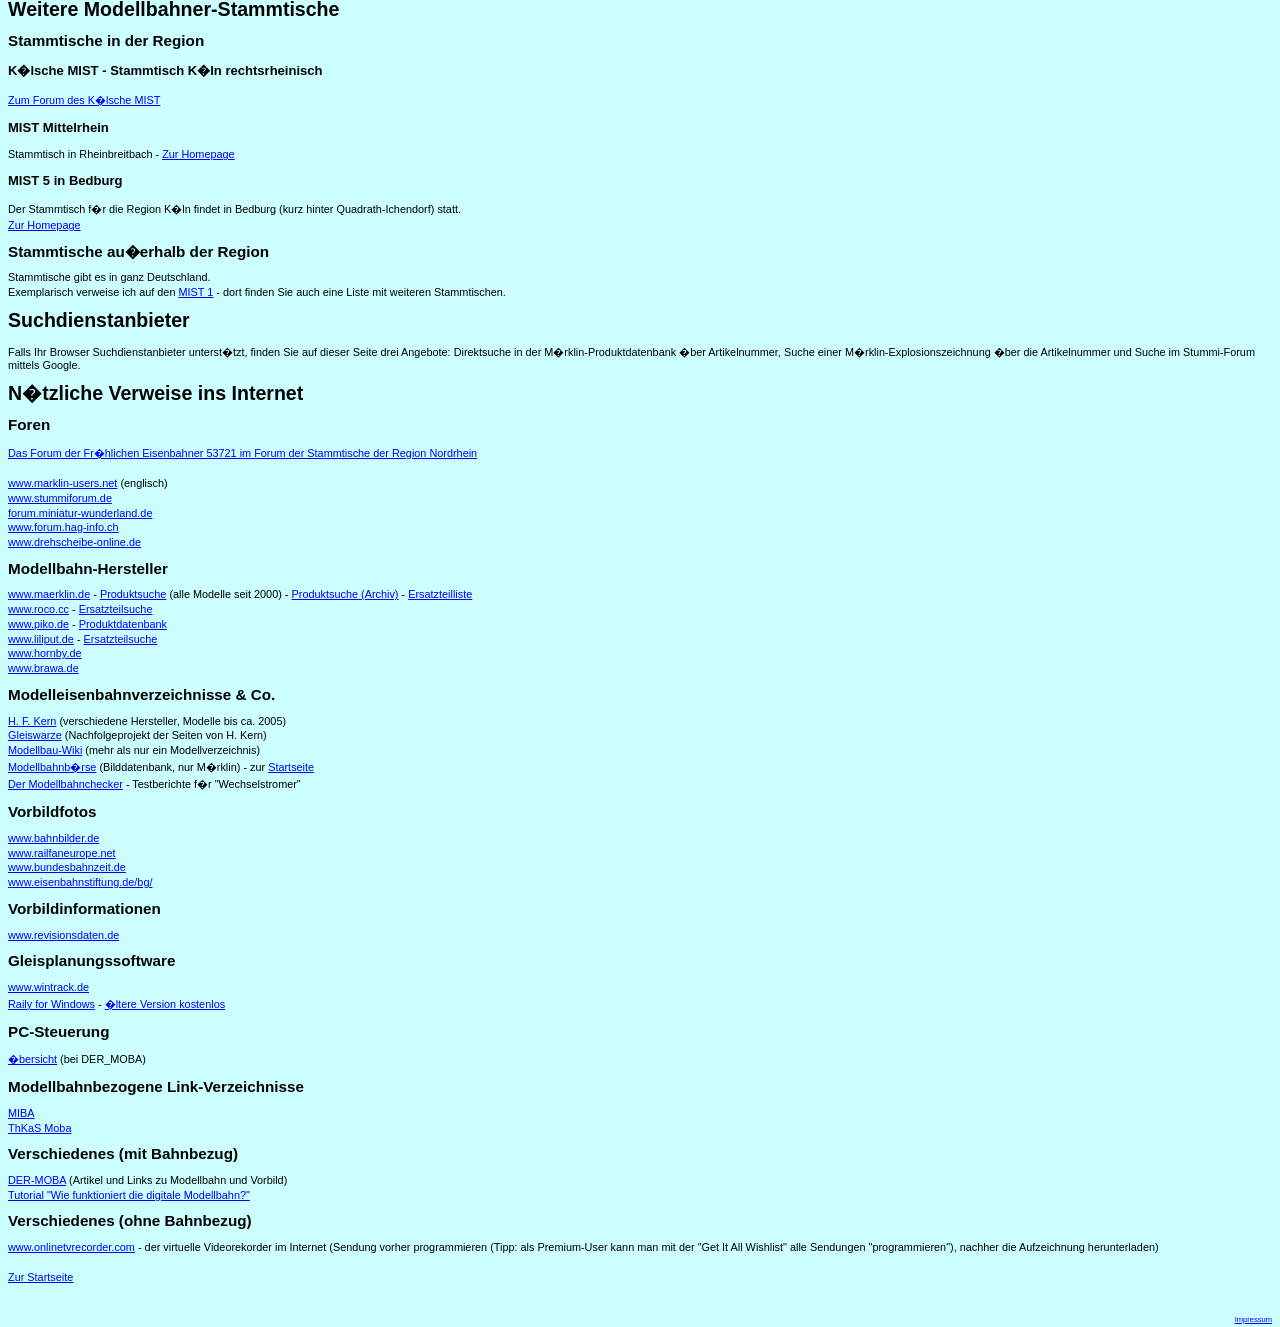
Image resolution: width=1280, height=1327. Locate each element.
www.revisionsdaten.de (63, 935)
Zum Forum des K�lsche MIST (84, 100)
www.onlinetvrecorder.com (71, 1247)
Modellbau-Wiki (45, 750)
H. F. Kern (32, 721)
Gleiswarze (35, 735)
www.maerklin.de (49, 594)
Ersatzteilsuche (116, 609)
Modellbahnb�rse (52, 767)
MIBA (21, 1113)
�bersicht (32, 1059)
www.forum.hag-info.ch (63, 527)
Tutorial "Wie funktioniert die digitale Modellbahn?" (129, 1195)
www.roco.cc (38, 609)
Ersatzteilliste (440, 594)
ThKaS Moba (39, 1128)
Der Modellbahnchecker (65, 784)
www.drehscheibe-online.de (74, 542)
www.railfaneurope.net (62, 853)
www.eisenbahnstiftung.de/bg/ (80, 882)
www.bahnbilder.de (53, 838)
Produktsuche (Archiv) (345, 594)
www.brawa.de (43, 668)
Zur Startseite (40, 1277)
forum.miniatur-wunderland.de (80, 513)
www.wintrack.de (48, 987)
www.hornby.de (45, 653)
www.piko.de (38, 624)
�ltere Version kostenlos (165, 1004)
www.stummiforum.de (60, 498)
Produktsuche (133, 594)
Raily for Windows (51, 1004)
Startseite (291, 767)
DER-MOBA (37, 1180)
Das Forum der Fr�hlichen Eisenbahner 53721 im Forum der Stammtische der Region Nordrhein (242, 453)
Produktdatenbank (123, 624)
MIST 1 (195, 292)
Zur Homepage (198, 154)
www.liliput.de (41, 639)
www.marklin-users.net (62, 483)
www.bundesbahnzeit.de (67, 867)
